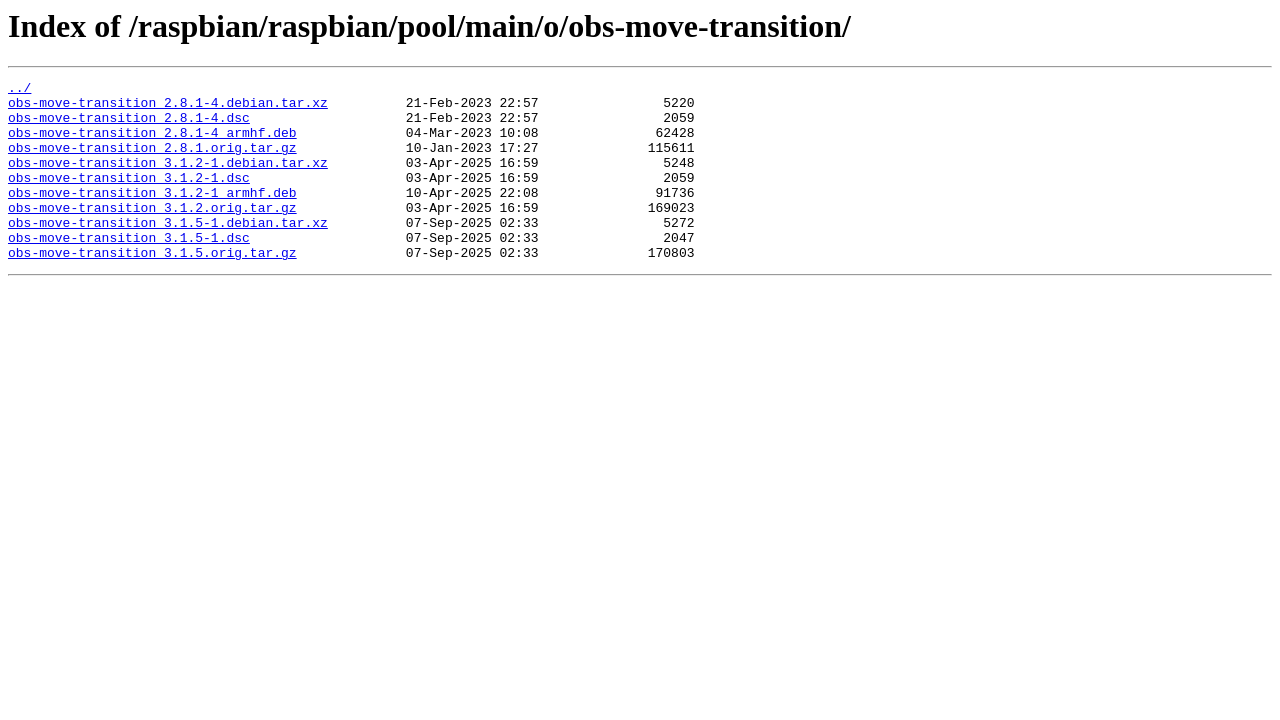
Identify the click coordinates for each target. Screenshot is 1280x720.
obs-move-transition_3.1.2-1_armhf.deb (152, 216)
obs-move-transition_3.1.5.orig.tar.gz (152, 288)
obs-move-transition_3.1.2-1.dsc (129, 198)
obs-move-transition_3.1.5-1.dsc (129, 270)
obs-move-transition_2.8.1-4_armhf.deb (152, 144)
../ (19, 90)
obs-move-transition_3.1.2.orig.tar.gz (152, 234)
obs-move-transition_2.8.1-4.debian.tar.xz (168, 108)
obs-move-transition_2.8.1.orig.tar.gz (152, 162)
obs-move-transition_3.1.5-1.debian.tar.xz (168, 252)
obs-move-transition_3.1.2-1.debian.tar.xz (168, 180)
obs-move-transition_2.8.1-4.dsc (129, 126)
